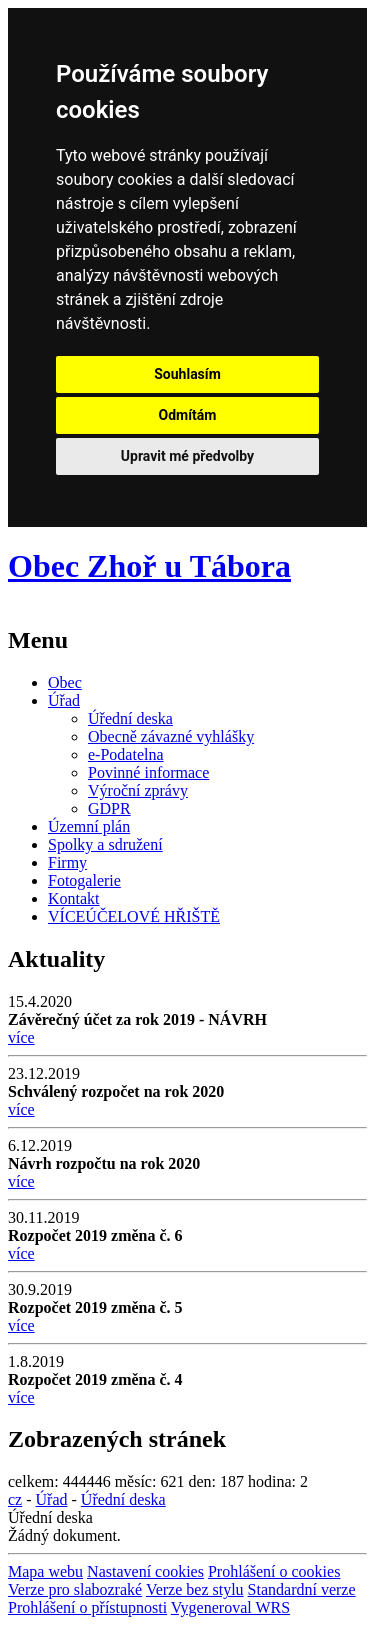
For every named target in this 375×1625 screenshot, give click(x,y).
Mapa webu (45, 1571)
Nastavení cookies (145, 1571)
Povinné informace (148, 772)
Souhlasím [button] (187, 374)
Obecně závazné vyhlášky (171, 736)
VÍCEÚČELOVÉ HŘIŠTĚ (134, 916)
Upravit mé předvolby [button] (187, 456)
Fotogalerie (84, 880)
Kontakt (74, 898)
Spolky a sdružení (105, 844)
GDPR (109, 808)
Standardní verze (302, 1589)
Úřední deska (130, 718)
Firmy (67, 862)
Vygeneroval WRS (230, 1607)
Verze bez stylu (195, 1589)
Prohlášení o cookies (274, 1571)
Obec (65, 682)
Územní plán (89, 826)
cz (15, 1499)
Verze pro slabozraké (75, 1589)
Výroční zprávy (138, 790)
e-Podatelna (126, 754)
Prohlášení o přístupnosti (87, 1607)
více (21, 1037)
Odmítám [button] (188, 415)
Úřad (64, 700)
